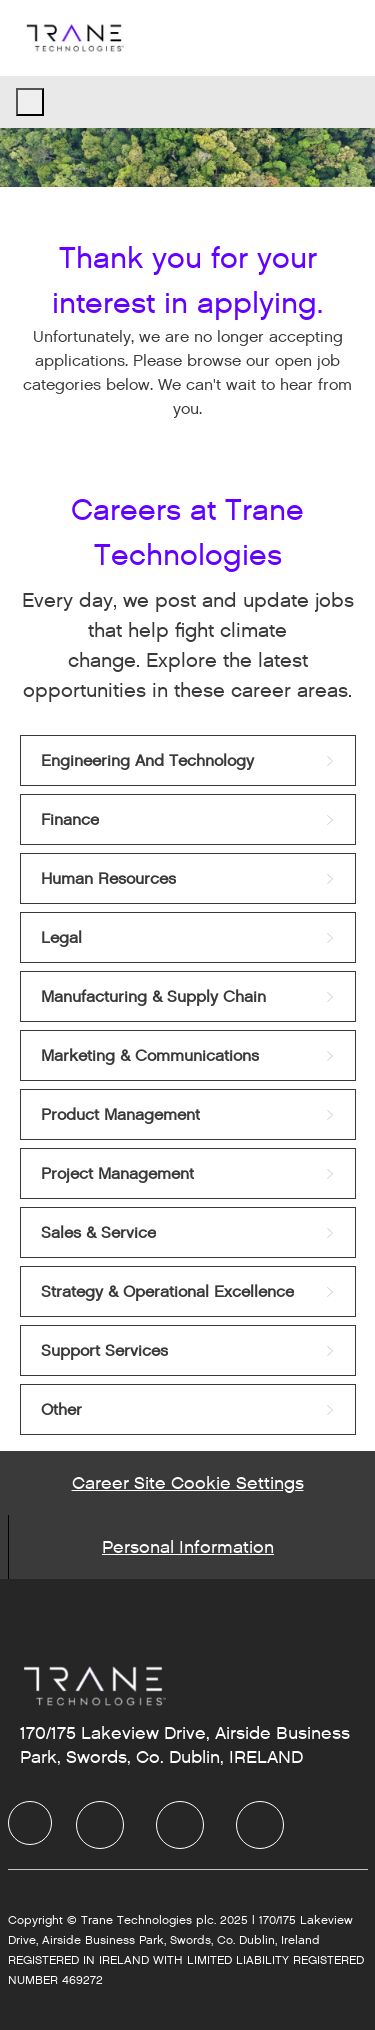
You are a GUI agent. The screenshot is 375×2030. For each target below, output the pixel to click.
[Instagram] (260, 1825)
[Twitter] (180, 1825)
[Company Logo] (74, 37)
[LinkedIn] (100, 1825)
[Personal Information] (188, 1547)
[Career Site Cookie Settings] (188, 1483)
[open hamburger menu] (30, 102)
